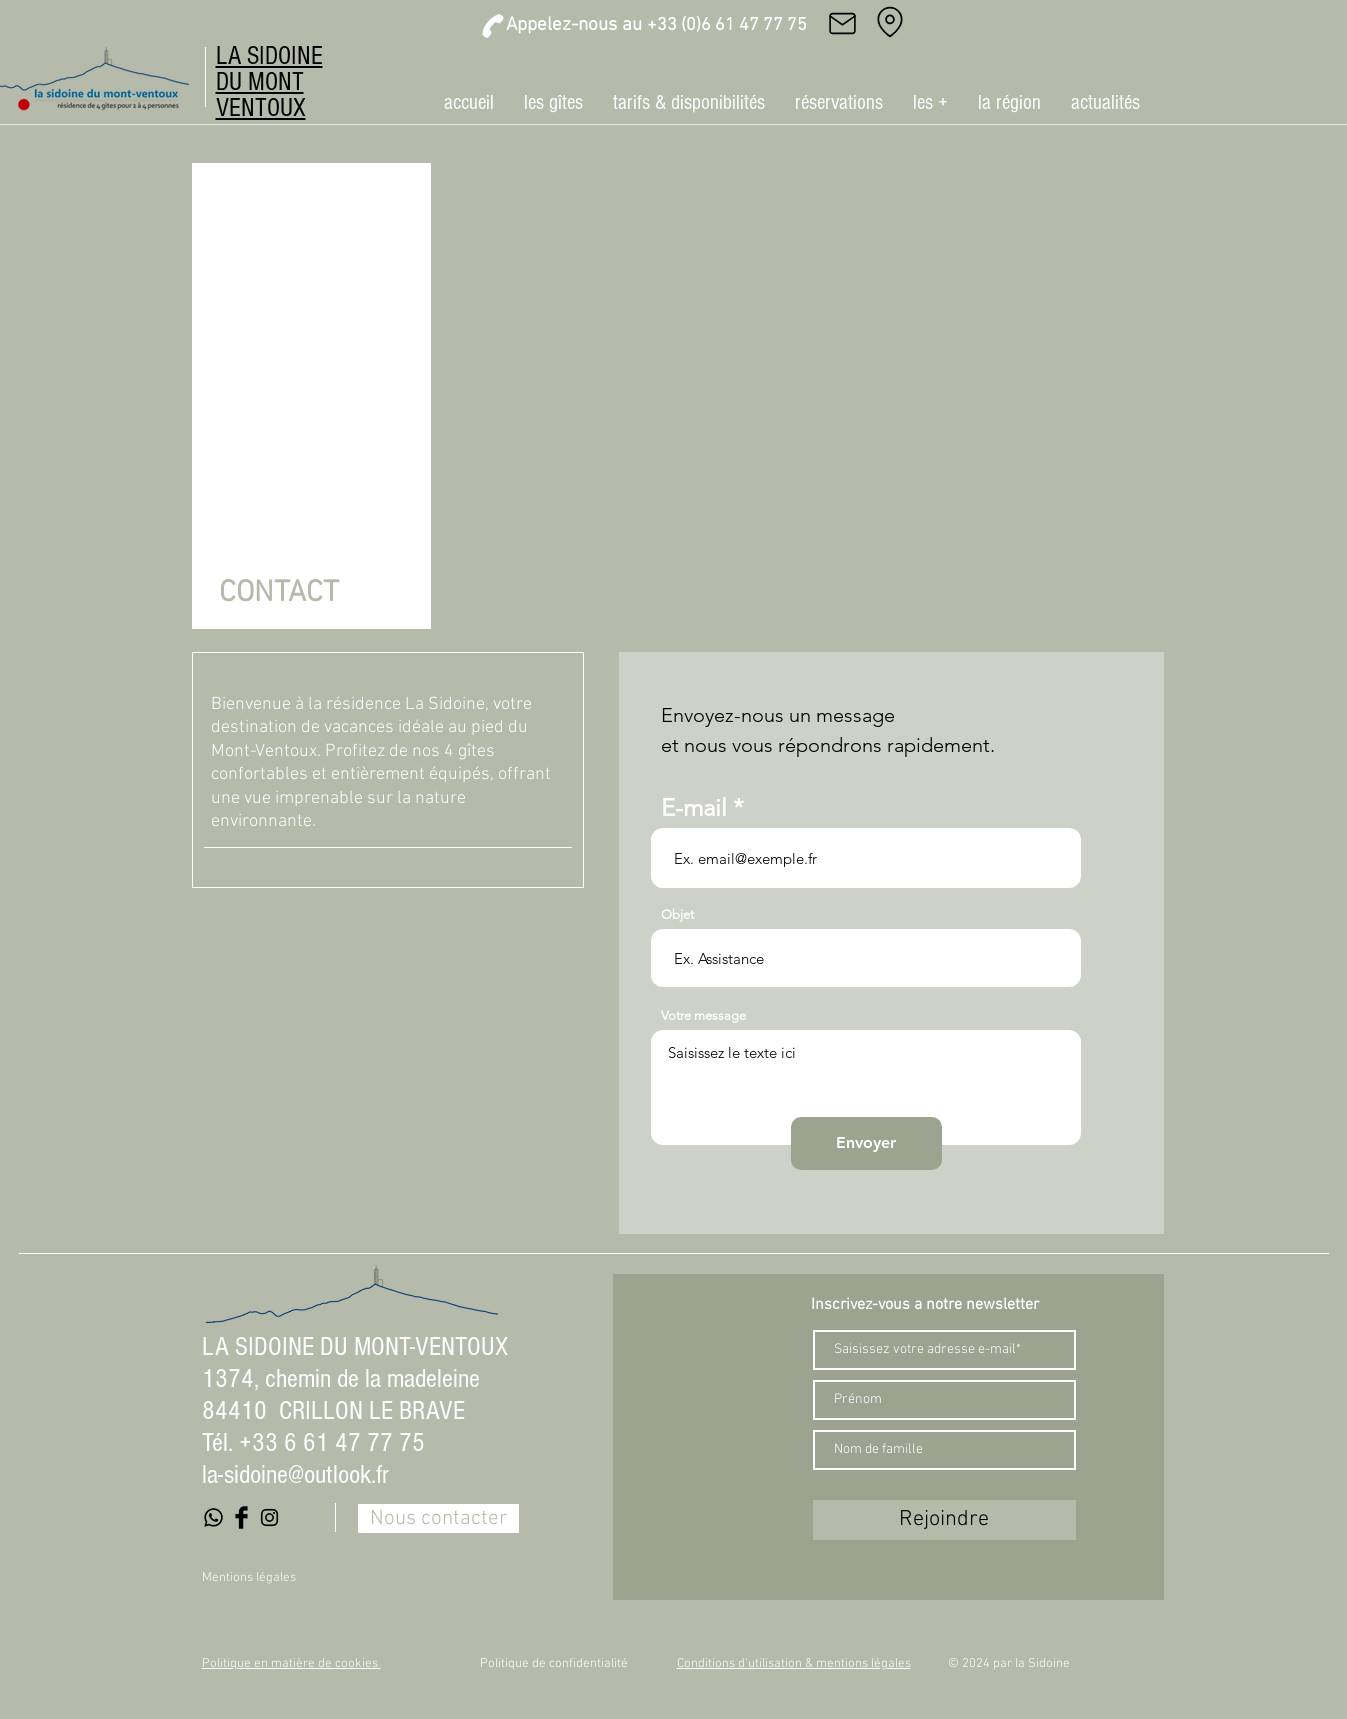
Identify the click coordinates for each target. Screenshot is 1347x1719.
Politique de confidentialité (554, 1664)
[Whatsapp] (213, 1517)
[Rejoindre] (944, 1520)
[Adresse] (890, 22)
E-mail (694, 808)
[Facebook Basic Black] (241, 1517)
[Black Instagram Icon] (269, 1517)
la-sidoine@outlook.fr (295, 1475)
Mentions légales (249, 1578)
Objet (677, 914)
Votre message (703, 1015)
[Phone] (493, 26)
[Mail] (843, 23)
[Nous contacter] (438, 1518)
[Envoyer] (866, 1143)
